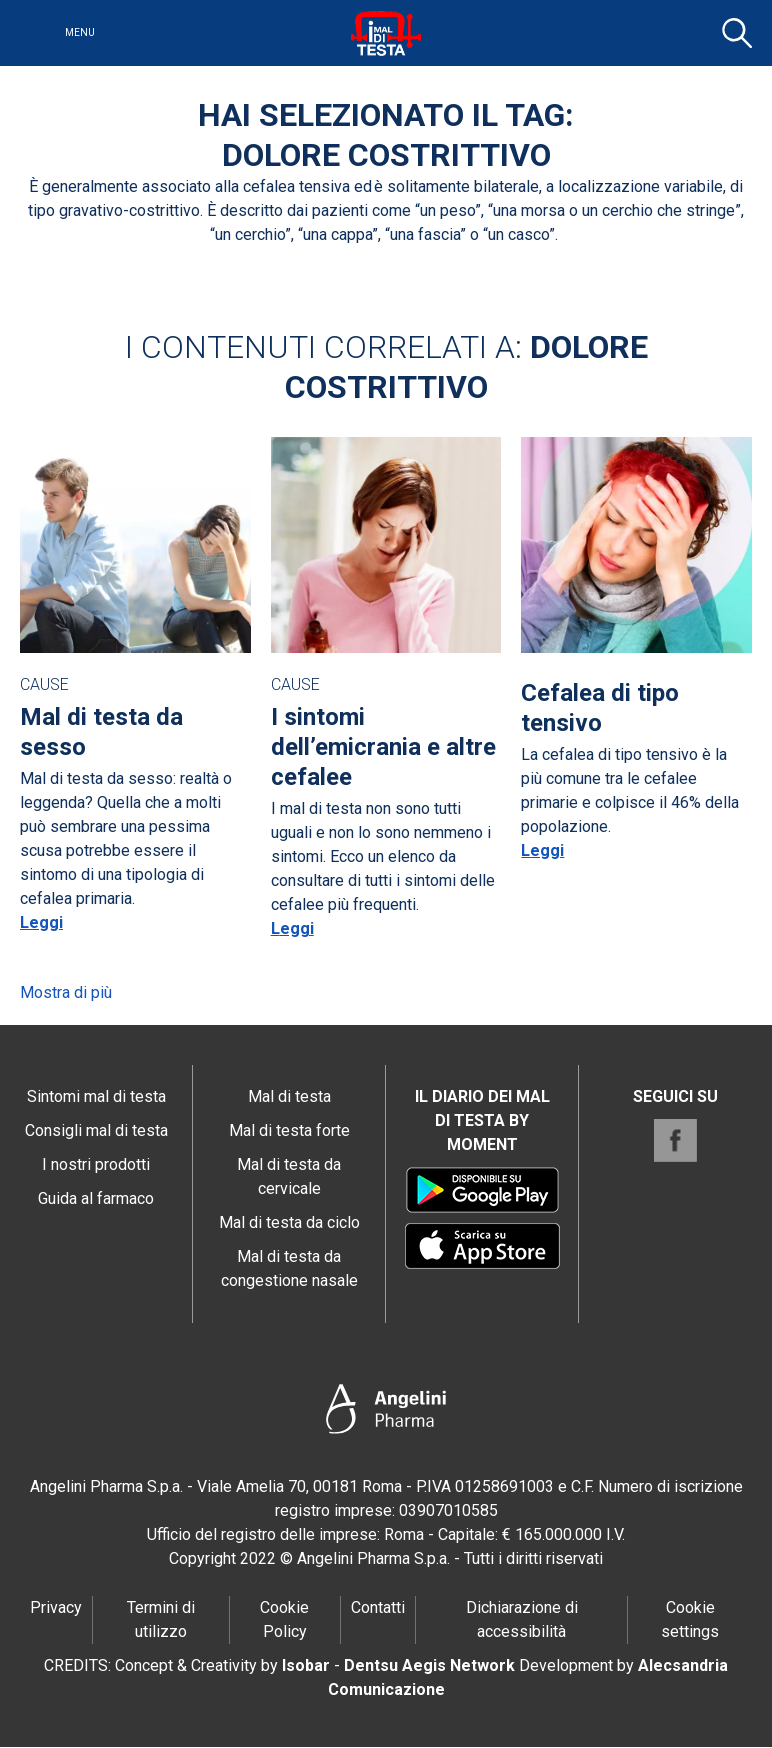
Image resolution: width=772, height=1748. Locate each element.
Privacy (56, 1607)
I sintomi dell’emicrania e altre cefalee (383, 747)
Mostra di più (66, 992)
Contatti (378, 1607)
